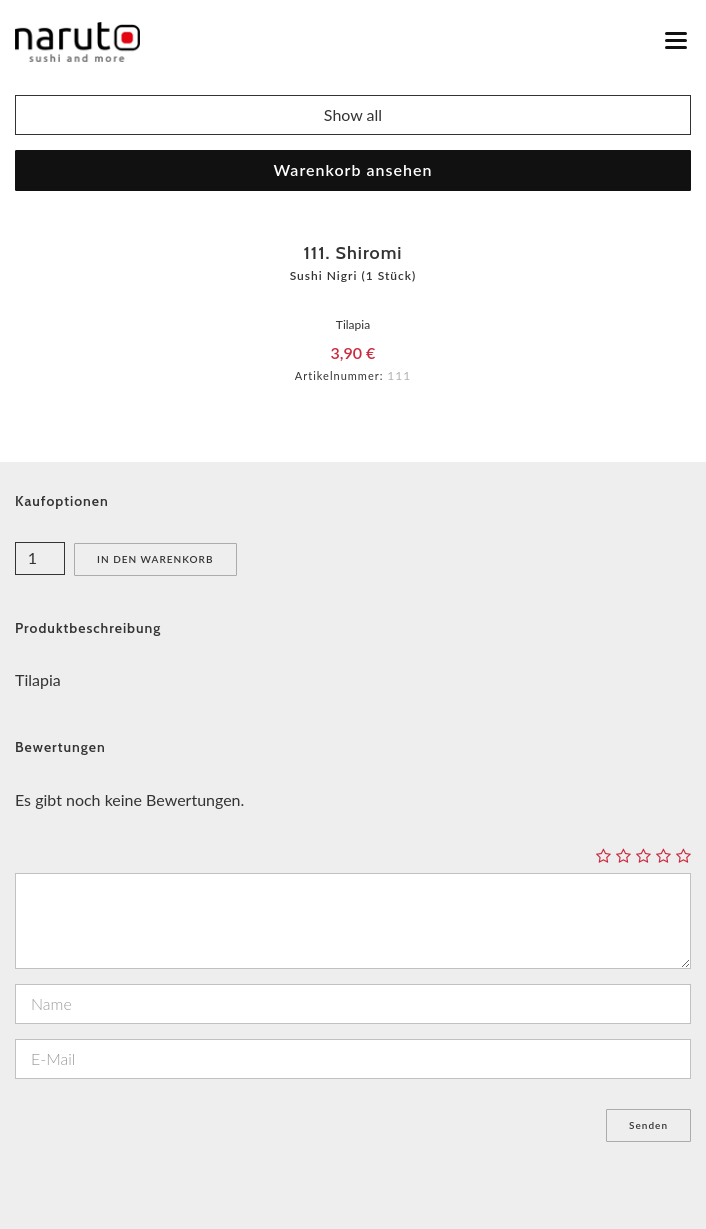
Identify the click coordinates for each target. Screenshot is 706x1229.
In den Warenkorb (155, 559)
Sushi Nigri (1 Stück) (353, 275)
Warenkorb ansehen (353, 169)
